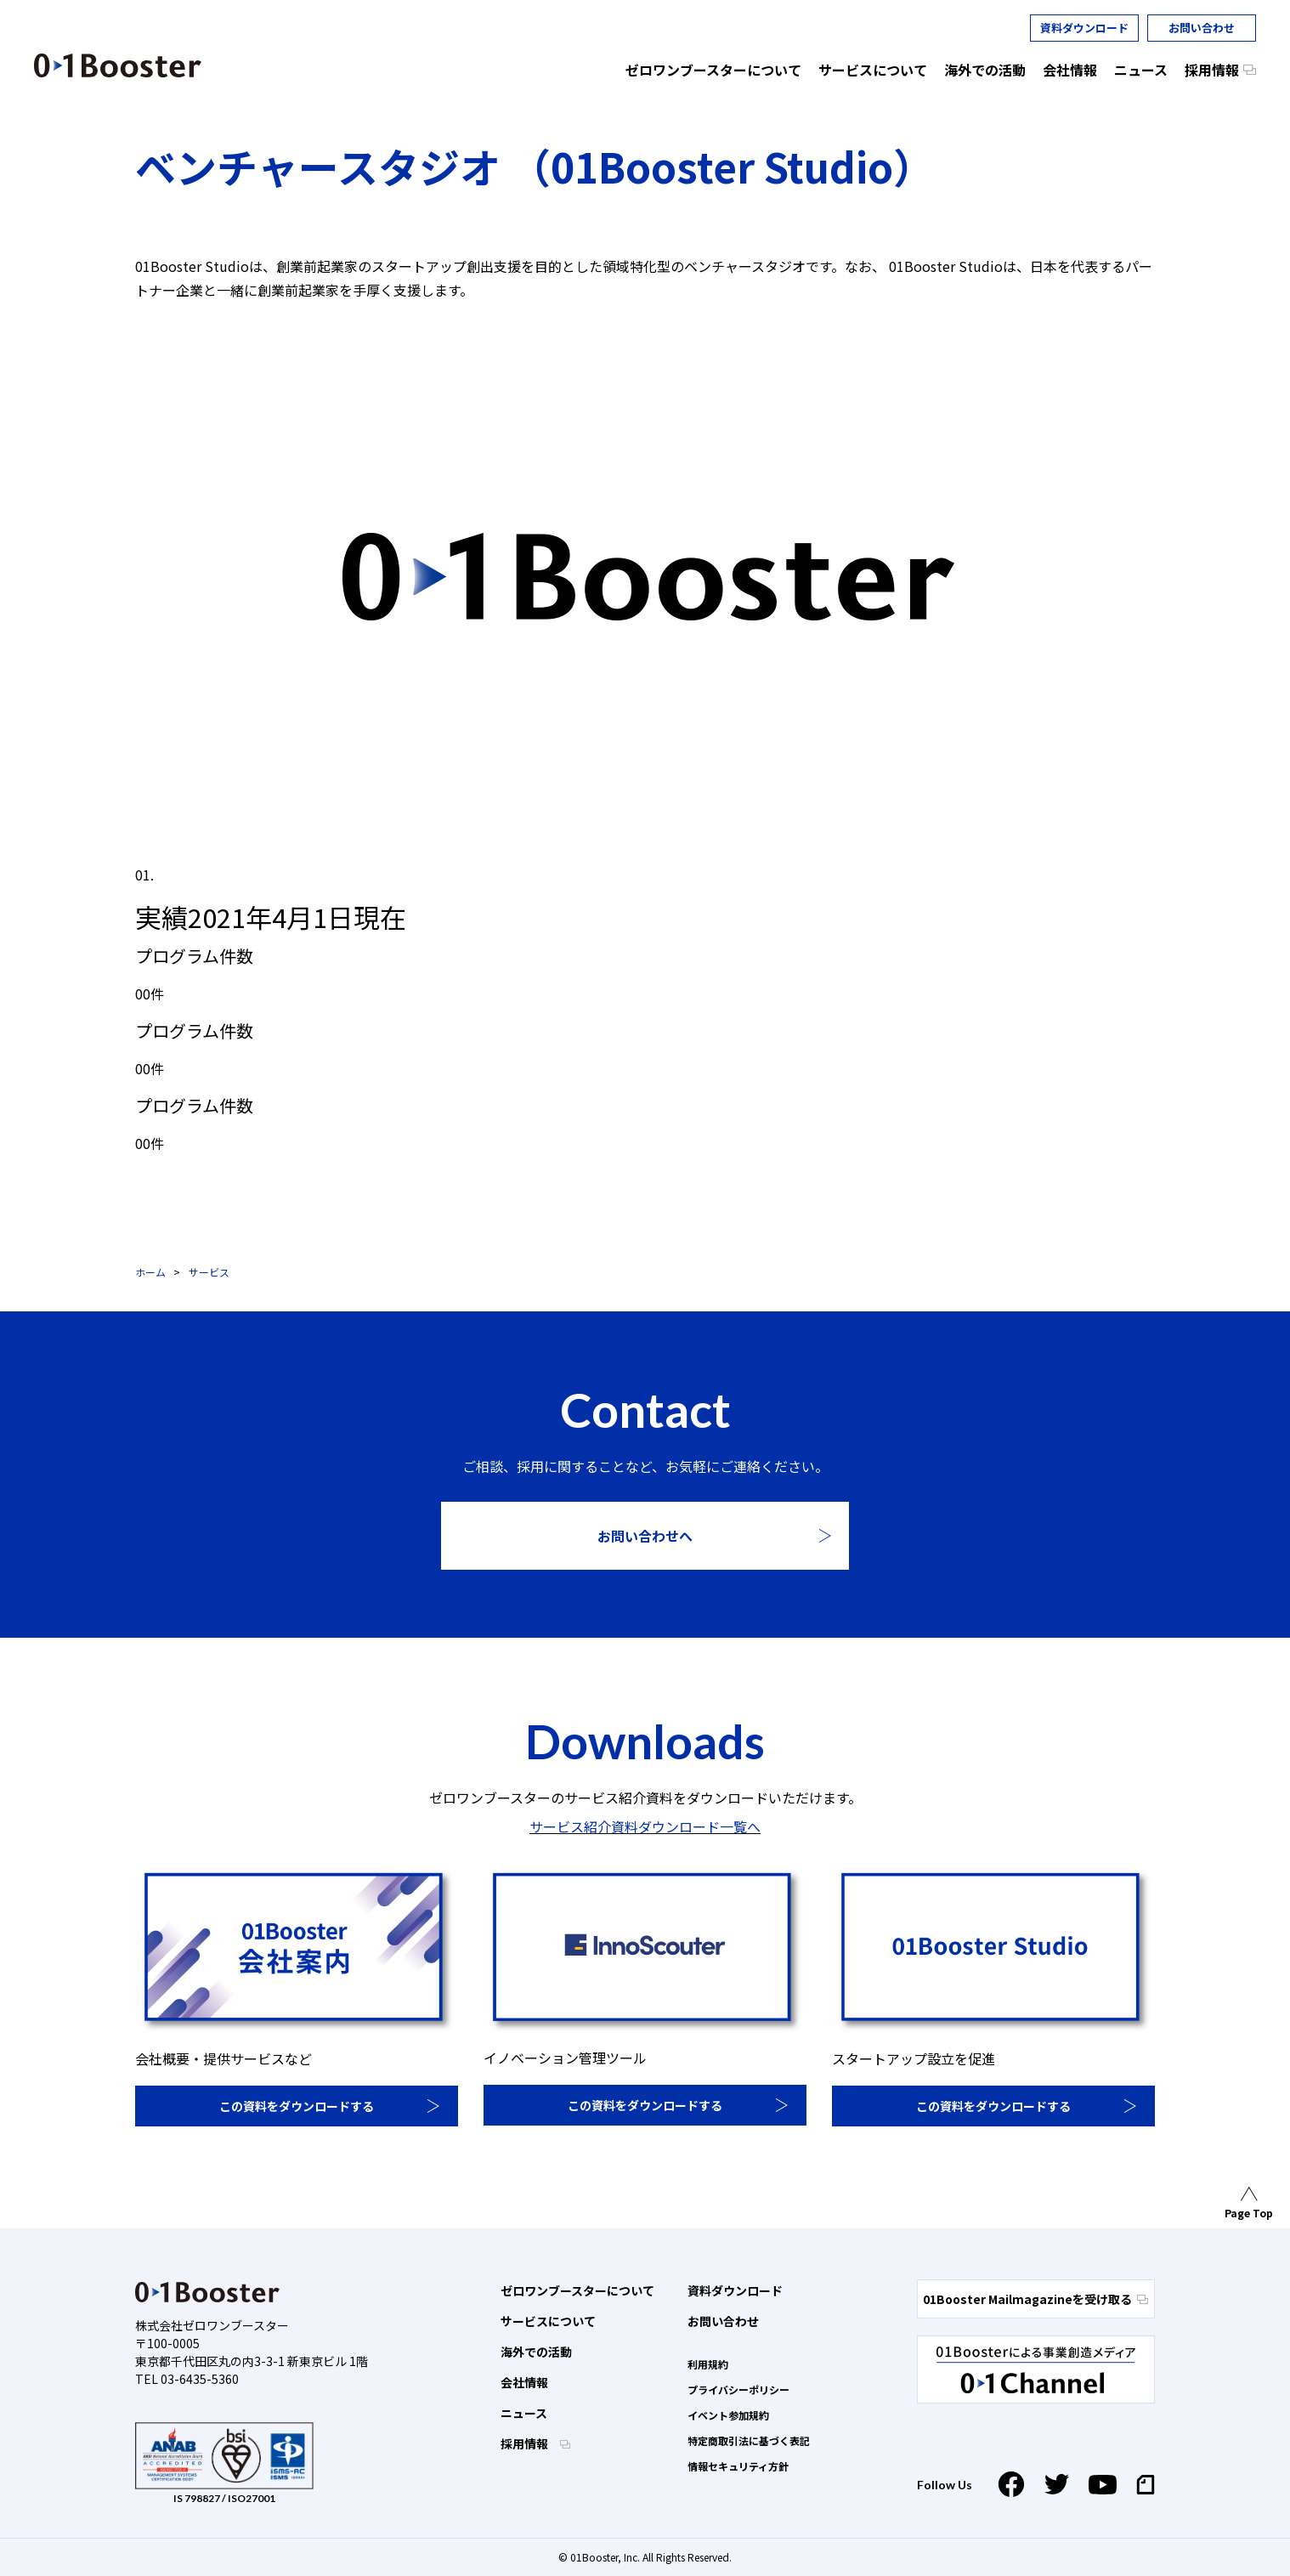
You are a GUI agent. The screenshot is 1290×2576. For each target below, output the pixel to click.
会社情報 (524, 2382)
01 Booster (117, 65)
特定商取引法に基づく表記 (748, 2440)
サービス (209, 1272)
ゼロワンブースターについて (577, 2290)
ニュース (524, 2412)
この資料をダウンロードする (296, 2106)
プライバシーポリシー (738, 2389)
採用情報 (526, 2443)
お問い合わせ (1201, 28)
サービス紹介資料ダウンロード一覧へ (645, 1826)
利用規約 (707, 2364)
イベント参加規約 (728, 2415)
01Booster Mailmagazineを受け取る (1035, 2298)
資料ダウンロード (1084, 28)
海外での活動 (536, 2351)
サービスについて (548, 2321)
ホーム (150, 1272)
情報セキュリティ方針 (738, 2466)
